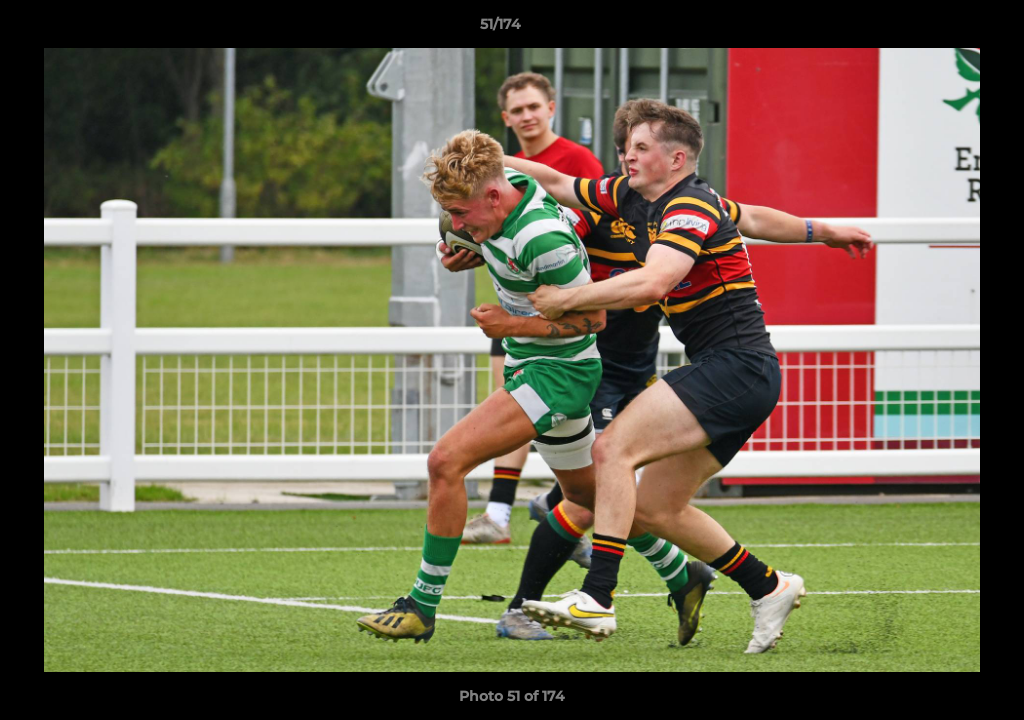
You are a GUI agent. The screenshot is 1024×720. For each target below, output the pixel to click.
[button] (940, 29)
